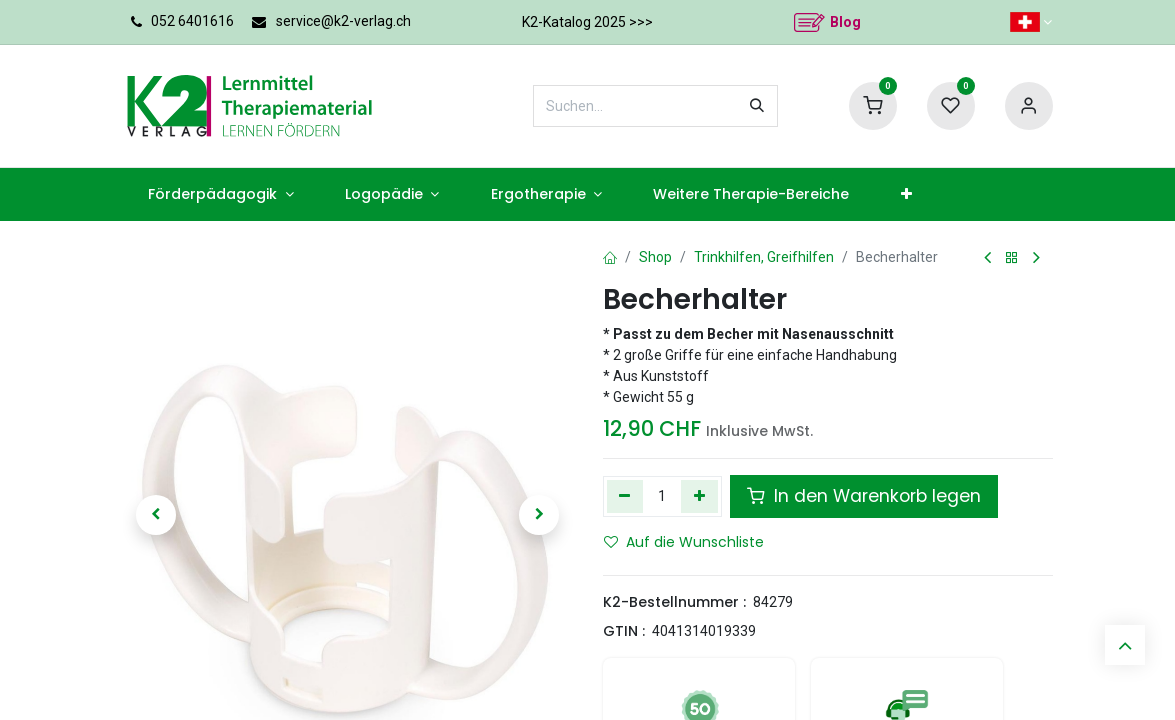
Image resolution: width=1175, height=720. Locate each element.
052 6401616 (192, 21)
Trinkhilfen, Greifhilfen (764, 257)
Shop (655, 257)
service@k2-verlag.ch (343, 21)
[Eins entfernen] (625, 496)
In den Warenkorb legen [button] (864, 496)
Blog (845, 22)
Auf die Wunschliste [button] (684, 542)
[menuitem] (221, 194)
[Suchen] (757, 106)
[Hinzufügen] (699, 496)
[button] (157, 515)
